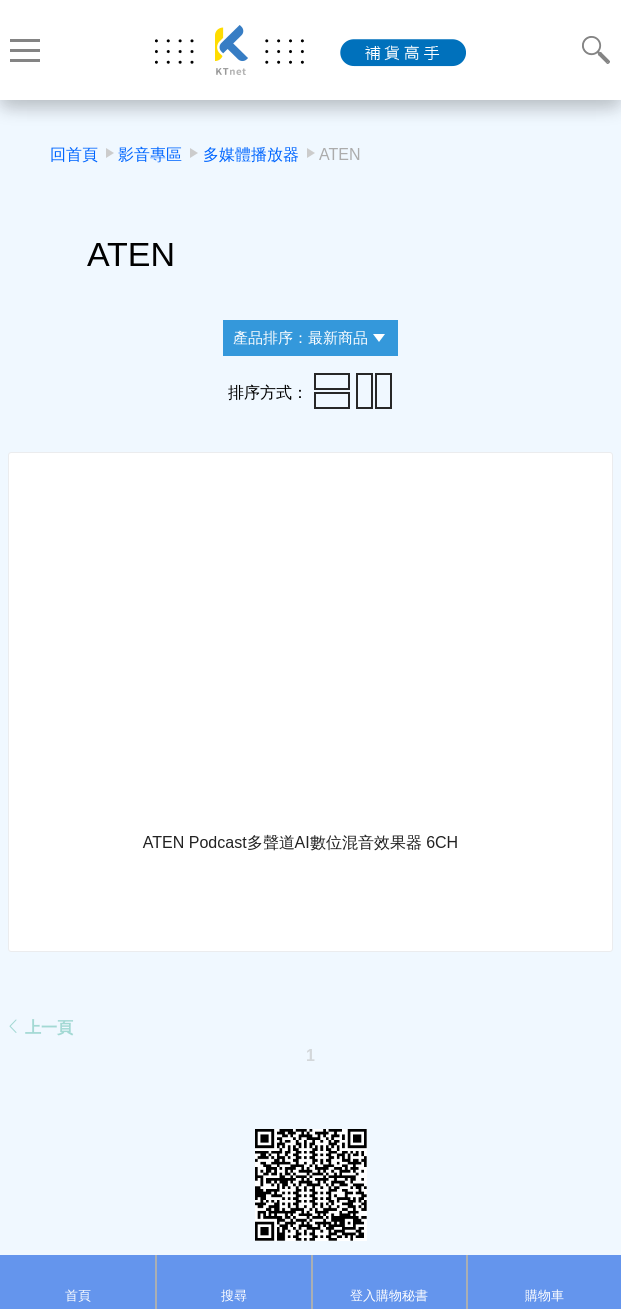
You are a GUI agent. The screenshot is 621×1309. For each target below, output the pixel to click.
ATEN (339, 154)
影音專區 (150, 154)
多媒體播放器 (251, 154)
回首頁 (74, 154)
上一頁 (39, 1027)
